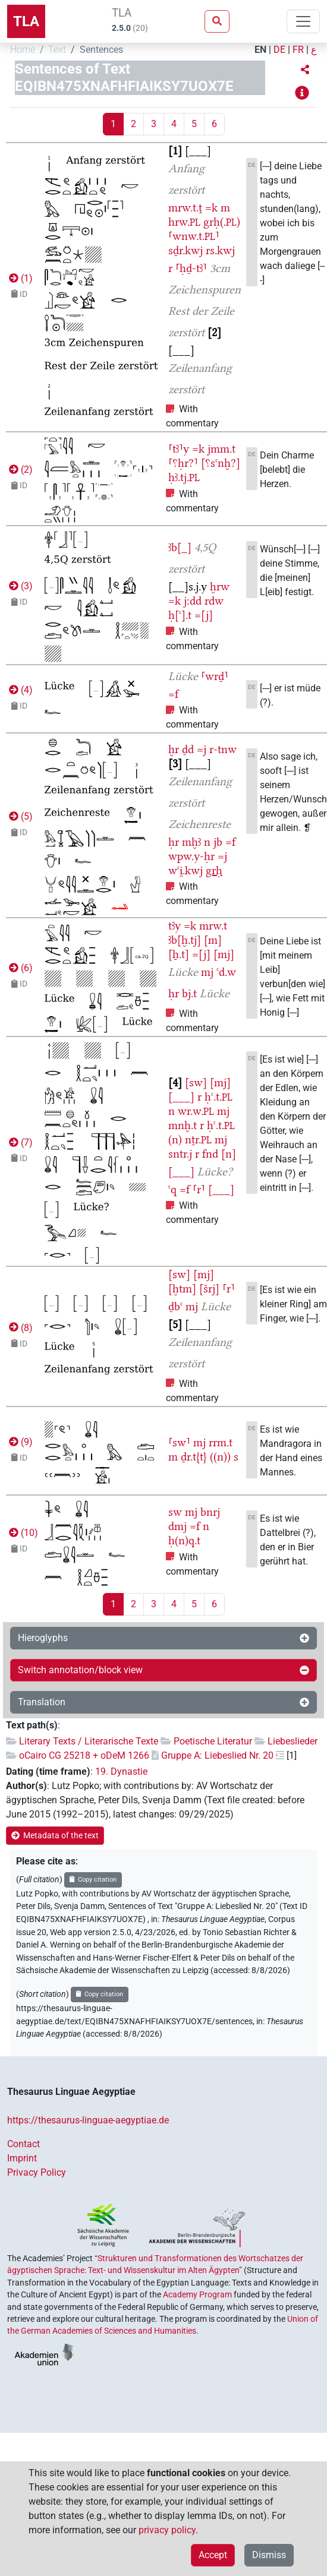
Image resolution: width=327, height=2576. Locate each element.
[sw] (196, 1082)
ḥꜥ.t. (218, 1097)
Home (22, 49)
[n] (228, 1154)
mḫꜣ (191, 842)
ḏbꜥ (175, 1306)
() (20, 278)
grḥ (214, 870)
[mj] (223, 954)
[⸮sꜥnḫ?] (220, 463)
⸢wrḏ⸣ (214, 676)
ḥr (173, 842)
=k (211, 207)
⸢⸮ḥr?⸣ (183, 463)
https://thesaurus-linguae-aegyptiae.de (88, 2120)
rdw (214, 601)
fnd (210, 1154)
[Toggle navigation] (303, 21)
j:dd (193, 601)
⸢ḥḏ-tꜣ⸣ (191, 268)
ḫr (173, 749)
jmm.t (221, 449)
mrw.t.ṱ (185, 207)
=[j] (203, 615)
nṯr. (198, 1139)
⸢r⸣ (199, 1189)
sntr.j (180, 1154)
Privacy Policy (36, 2172)
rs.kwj (220, 250)
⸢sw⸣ (179, 1442)
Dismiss (269, 2555)
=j (201, 749)
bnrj (210, 1512)
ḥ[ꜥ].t (179, 615)
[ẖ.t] (178, 954)
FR (298, 49)
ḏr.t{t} (194, 1457)
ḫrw (219, 586)
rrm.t (220, 1442)
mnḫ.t (182, 1125)
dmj (177, 1526)
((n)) (220, 1457)
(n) (175, 1139)
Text (57, 49)
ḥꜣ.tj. (184, 477)
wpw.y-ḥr (191, 856)
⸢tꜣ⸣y (178, 449)
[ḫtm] (182, 1288)
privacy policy (167, 2530)
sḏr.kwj (185, 250)
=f (173, 694)
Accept (213, 2555)
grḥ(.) (221, 222)
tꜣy (174, 926)
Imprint (22, 2158)
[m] (213, 940)
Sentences (101, 49)
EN (260, 49)
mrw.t (213, 926)
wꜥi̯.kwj (185, 870)
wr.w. (196, 1111)
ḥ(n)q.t (184, 1540)
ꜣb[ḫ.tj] (184, 940)
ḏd (188, 749)
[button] (305, 70)
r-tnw (223, 749)
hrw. (184, 222)
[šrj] (209, 1288)
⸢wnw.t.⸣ (193, 236)
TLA (26, 21)
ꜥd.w (226, 972)
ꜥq (172, 1189)
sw (175, 1512)
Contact (23, 2144)
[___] (181, 1097)
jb (217, 842)
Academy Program (197, 2294)
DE (279, 49)
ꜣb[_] (179, 547)
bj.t (189, 993)
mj (207, 972)
